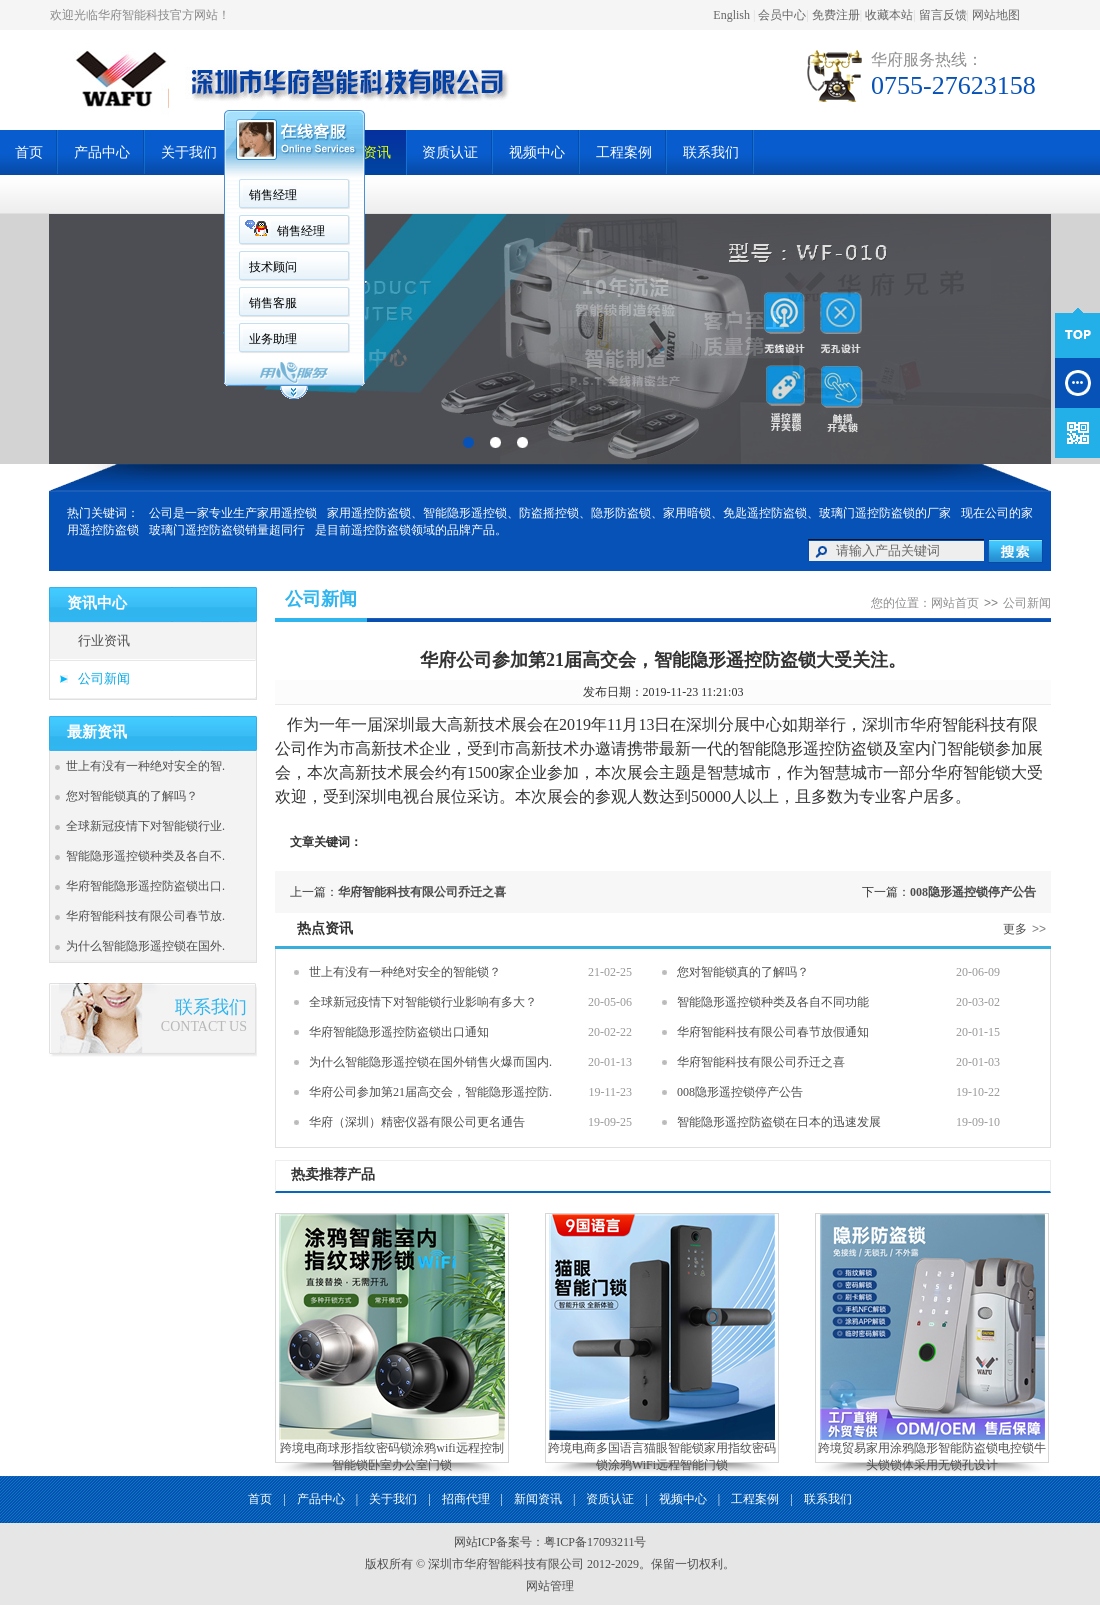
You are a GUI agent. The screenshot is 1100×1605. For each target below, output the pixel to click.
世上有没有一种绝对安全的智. (145, 766)
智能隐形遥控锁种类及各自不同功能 (773, 1002)
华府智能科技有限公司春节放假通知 (773, 1032)
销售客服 (273, 303)
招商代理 (466, 1499)
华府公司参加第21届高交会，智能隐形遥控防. (430, 1092)
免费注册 (836, 15)
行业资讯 (104, 640)
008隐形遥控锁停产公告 (973, 892)
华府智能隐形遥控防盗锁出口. (145, 886)
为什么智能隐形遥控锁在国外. (145, 946)
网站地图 (996, 15)
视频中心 (537, 152)
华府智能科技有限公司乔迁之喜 (422, 892)
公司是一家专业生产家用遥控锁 (233, 513)
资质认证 (450, 152)
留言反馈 (943, 15)
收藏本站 (889, 15)
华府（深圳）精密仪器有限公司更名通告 (417, 1122)
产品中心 (102, 152)
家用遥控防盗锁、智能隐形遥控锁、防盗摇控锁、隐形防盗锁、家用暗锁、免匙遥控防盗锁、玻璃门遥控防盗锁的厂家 (639, 513)
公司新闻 (104, 678)
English (731, 15)
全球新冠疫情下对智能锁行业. (145, 826)
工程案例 (624, 152)
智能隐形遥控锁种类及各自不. (145, 856)
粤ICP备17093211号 (595, 1542)
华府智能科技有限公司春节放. (145, 916)
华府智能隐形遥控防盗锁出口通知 (399, 1032)
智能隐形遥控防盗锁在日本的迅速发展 (779, 1122)
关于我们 (189, 152)
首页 (29, 152)
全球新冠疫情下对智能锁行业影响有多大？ (423, 1002)
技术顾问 (273, 267)
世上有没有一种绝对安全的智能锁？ (405, 972)
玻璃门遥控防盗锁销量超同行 (227, 530)
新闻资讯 (538, 1499)
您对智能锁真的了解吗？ (132, 796)
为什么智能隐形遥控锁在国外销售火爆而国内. (430, 1062)
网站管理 (550, 1586)
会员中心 (782, 15)
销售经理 (273, 195)
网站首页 (955, 603)
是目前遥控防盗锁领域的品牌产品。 (411, 530)
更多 (1027, 929)
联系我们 (711, 152)
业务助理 (273, 339)
